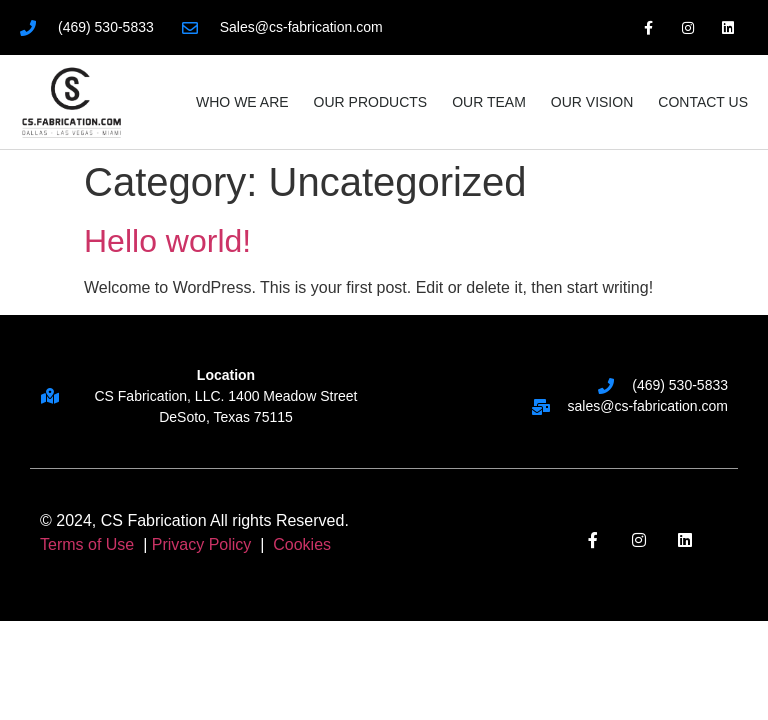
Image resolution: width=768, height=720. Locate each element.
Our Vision (592, 102)
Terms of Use (89, 544)
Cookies (302, 544)
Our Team (489, 102)
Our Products (371, 102)
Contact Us (703, 102)
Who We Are (242, 102)
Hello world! (167, 241)
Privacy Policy (202, 544)
